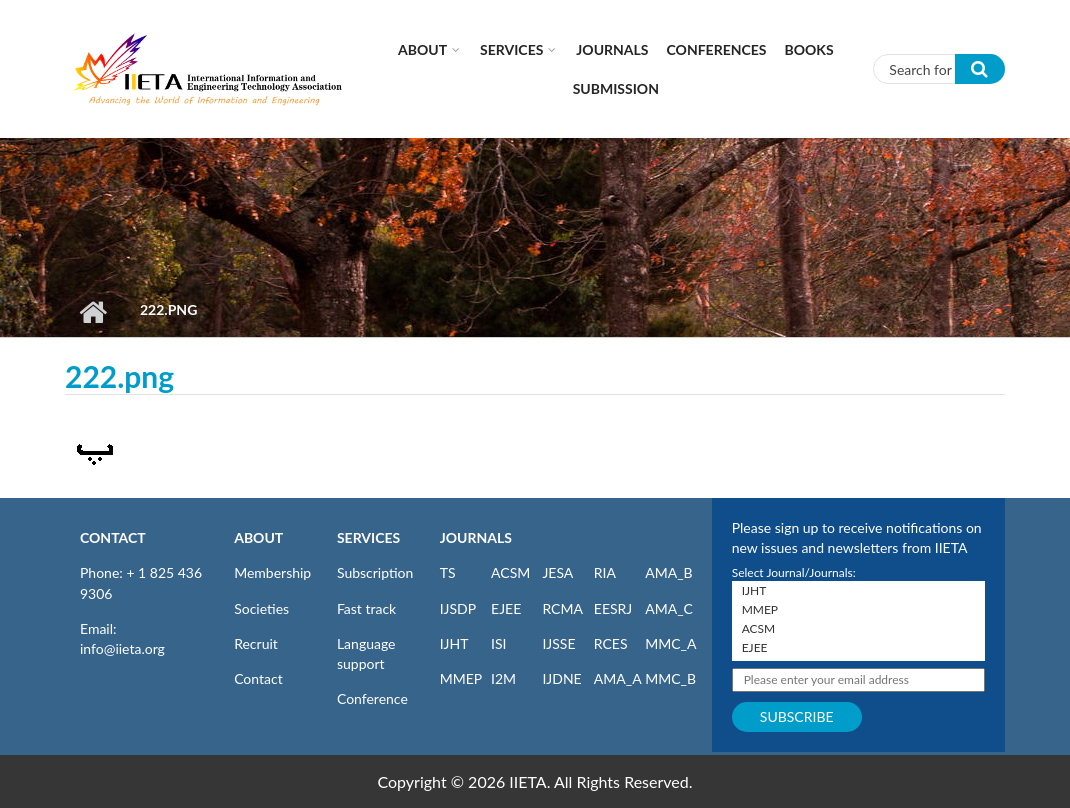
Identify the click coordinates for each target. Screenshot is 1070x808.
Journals (612, 49)
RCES (611, 643)
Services (511, 49)
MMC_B (670, 678)
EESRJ (613, 608)
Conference (372, 698)
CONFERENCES (717, 49)
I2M (503, 678)
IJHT (454, 643)
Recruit (256, 643)
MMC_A (670, 643)
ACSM (510, 572)
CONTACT (113, 537)
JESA (557, 572)
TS (448, 572)
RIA (605, 572)
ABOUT (258, 537)
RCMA (562, 608)
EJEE (506, 608)
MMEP (461, 678)
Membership (272, 572)
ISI (498, 643)
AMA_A (618, 678)
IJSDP (458, 608)
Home (92, 312)
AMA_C (669, 608)
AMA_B (668, 572)
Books (809, 49)
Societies (261, 608)
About (422, 49)
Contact (258, 678)
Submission (616, 88)
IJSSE (558, 643)
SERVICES (368, 537)
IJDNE (561, 678)
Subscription (375, 572)
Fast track (366, 608)
